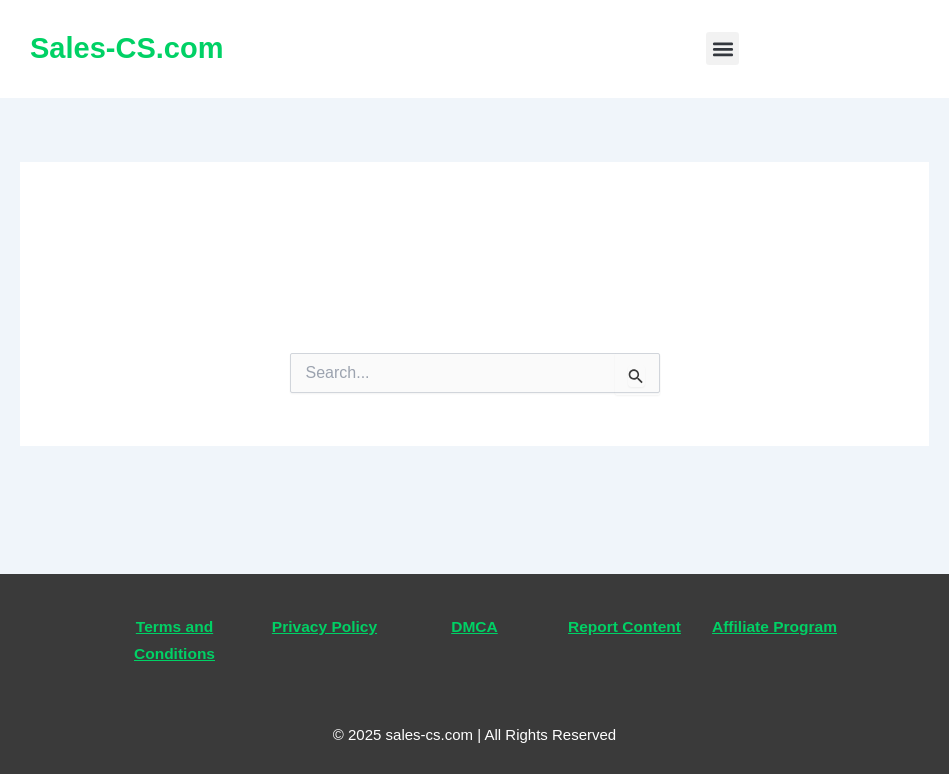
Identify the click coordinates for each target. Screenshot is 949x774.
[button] (722, 48)
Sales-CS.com (126, 48)
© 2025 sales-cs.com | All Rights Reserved (474, 734)
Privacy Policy (324, 626)
